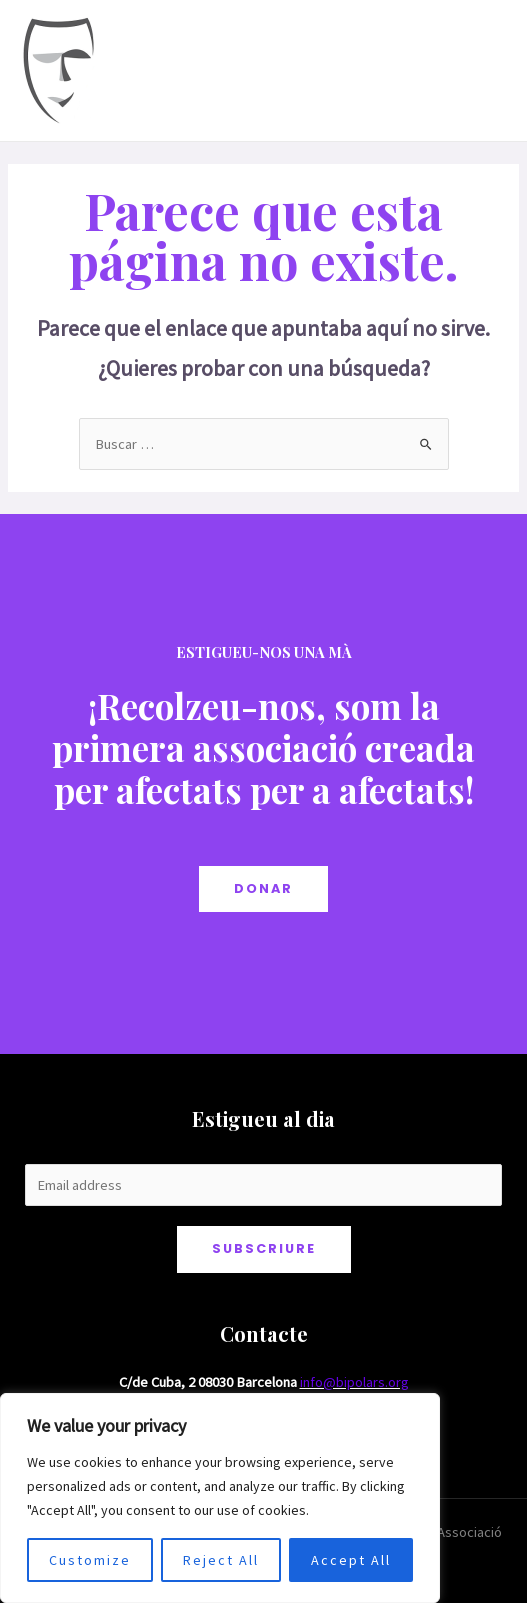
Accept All (351, 1560)
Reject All (221, 1560)
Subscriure (264, 1248)
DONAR (263, 888)
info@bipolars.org (354, 1382)
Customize (90, 1560)
